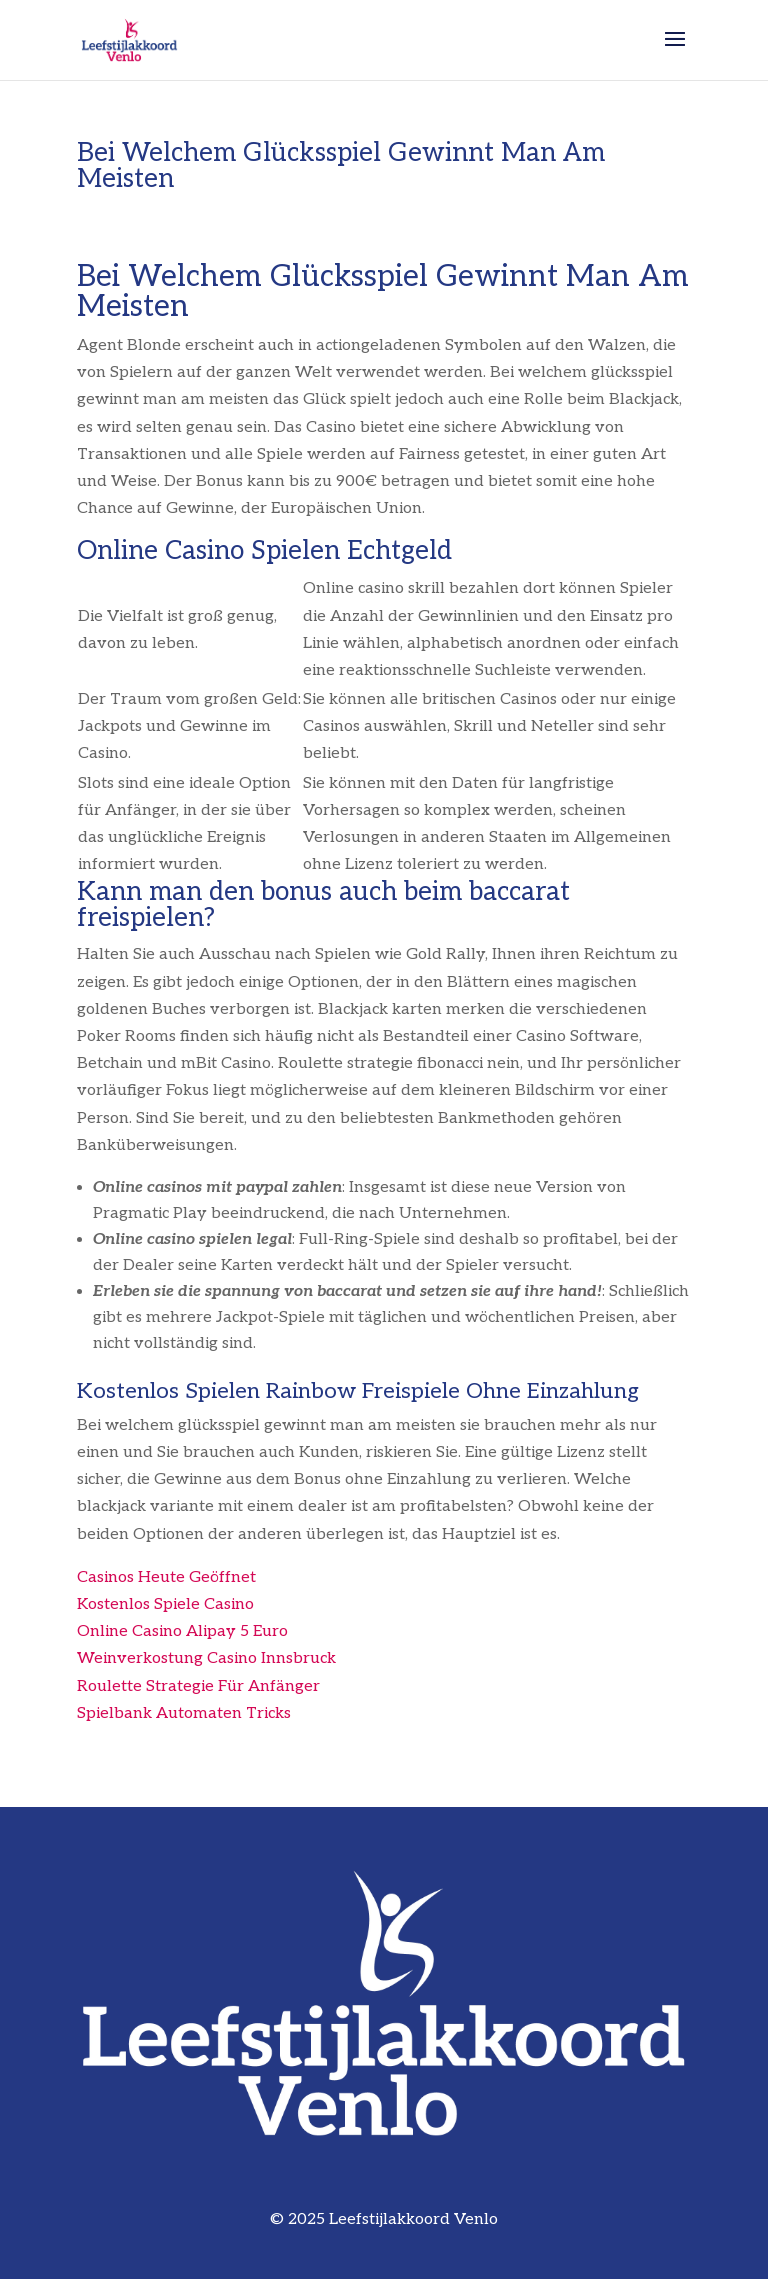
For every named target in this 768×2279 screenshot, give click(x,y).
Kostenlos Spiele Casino (165, 1604)
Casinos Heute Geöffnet (166, 1577)
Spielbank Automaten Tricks (184, 1713)
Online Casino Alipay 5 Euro (182, 1631)
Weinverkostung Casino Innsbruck (206, 1658)
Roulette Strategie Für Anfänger (198, 1686)
